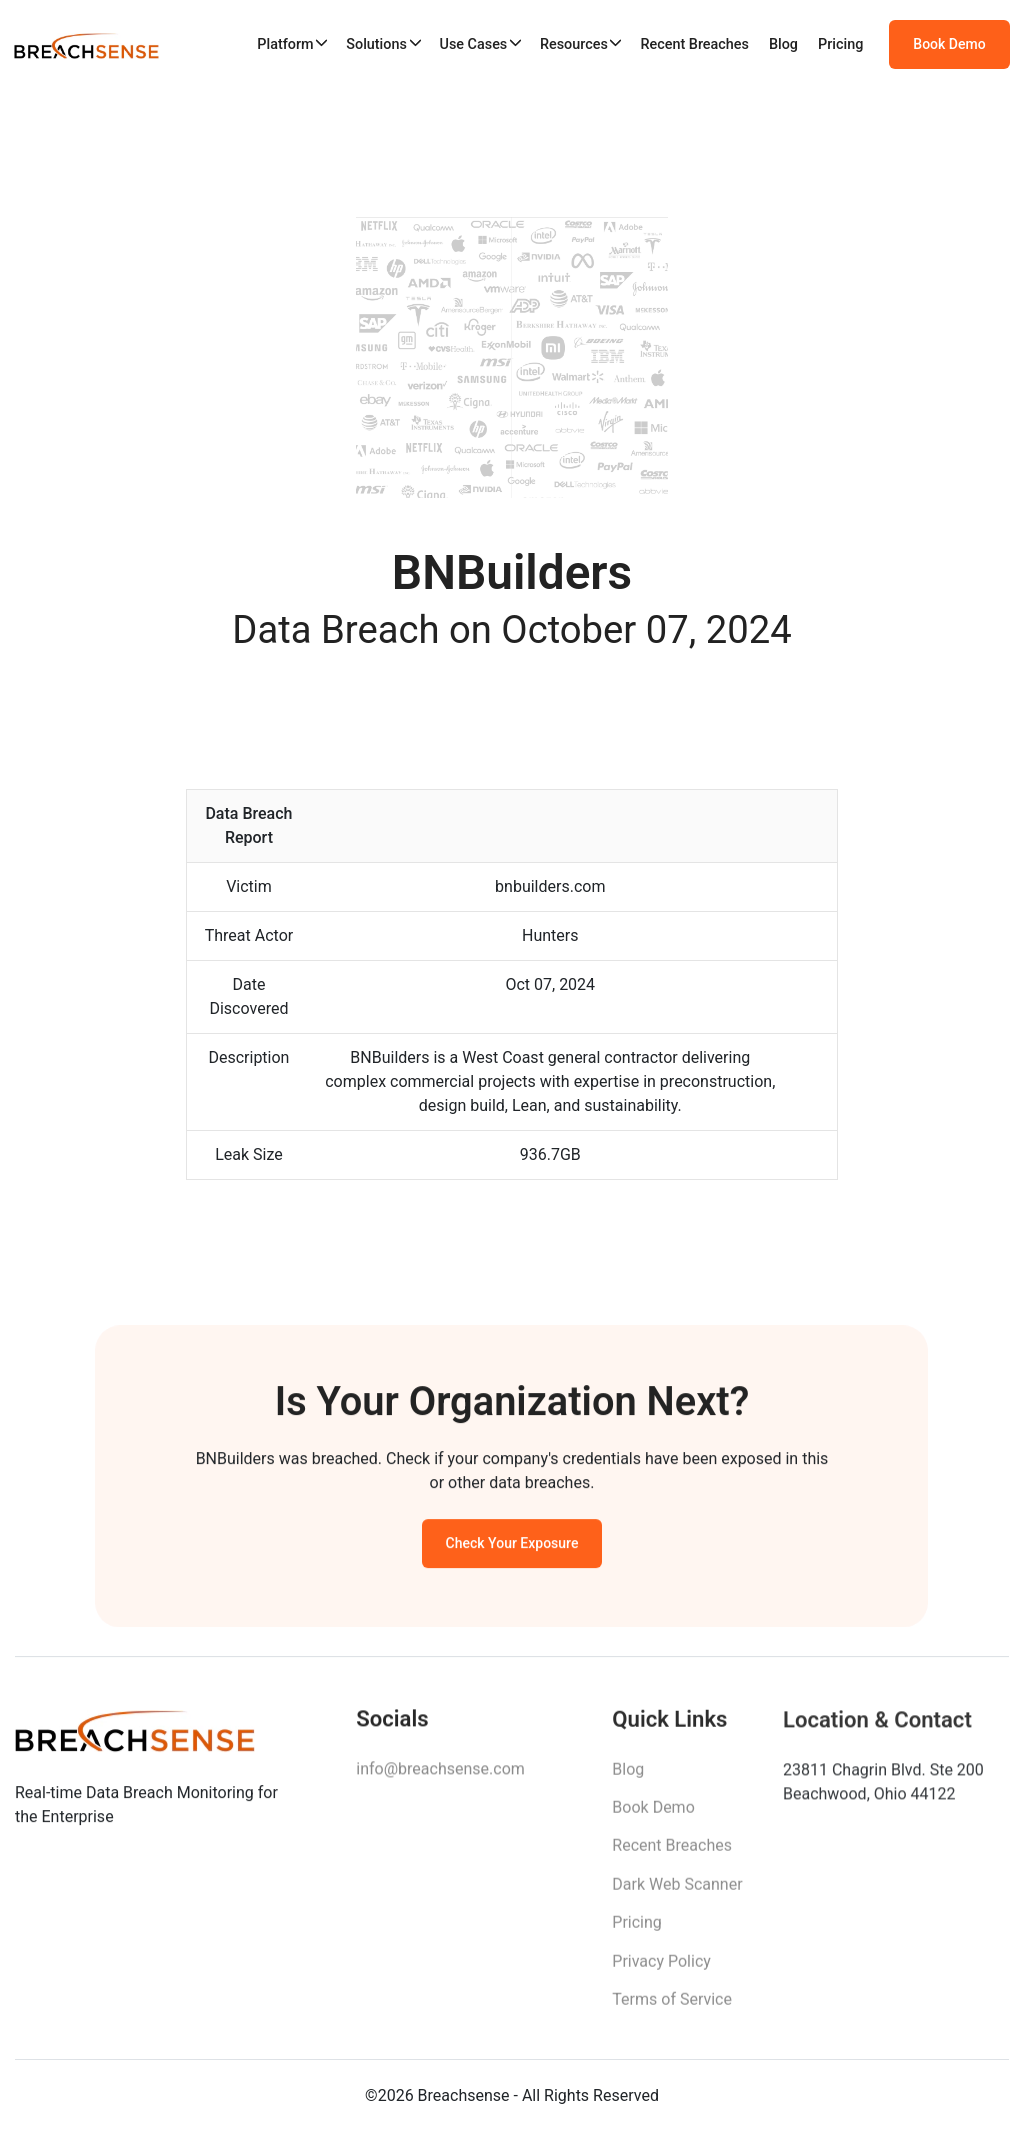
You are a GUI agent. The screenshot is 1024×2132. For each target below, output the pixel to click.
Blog (783, 44)
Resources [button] (574, 44)
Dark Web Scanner (677, 1890)
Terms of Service (672, 2005)
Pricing (840, 44)
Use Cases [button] (473, 44)
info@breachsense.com (440, 1773)
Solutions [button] (376, 44)
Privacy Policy (661, 1967)
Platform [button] (285, 44)
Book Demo (949, 44)
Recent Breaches (694, 44)
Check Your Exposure (512, 1547)
